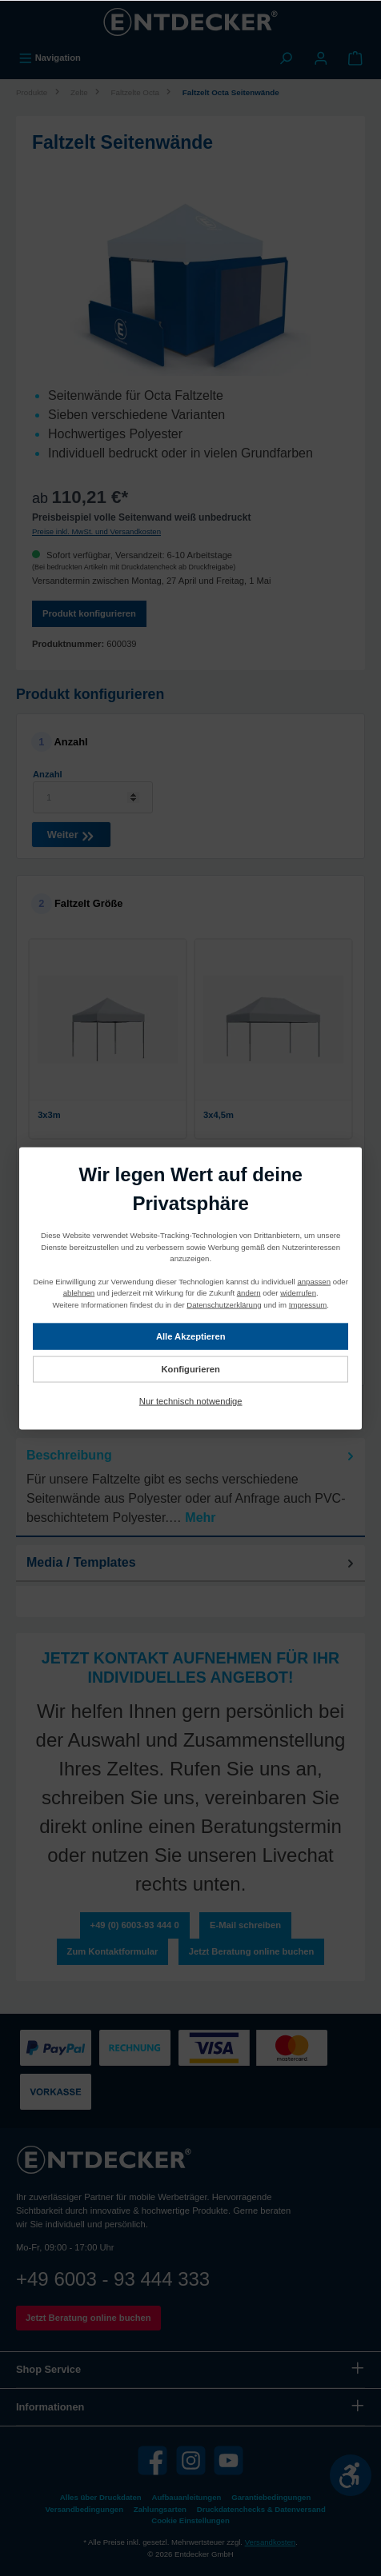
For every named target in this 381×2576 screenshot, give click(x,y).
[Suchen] (285, 57)
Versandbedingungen (84, 2509)
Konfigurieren (190, 1368)
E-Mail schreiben (245, 1925)
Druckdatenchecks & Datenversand (261, 2509)
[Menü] (49, 57)
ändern (249, 1292)
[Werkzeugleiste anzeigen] (350, 2475)
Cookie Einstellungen (190, 2520)
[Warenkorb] (355, 57)
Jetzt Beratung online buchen (252, 1951)
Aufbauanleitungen (187, 2497)
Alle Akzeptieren (191, 1335)
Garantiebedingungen (271, 2497)
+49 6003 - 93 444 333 (113, 2279)
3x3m (49, 1115)
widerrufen (298, 1292)
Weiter (71, 833)
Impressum (308, 1304)
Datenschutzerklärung (223, 1304)
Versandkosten (270, 2542)
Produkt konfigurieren (89, 613)
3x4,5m (218, 1115)
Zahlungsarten (160, 2509)
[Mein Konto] (321, 57)
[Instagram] (191, 2460)
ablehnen (78, 1292)
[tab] (190, 1487)
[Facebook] (152, 2460)
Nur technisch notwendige (191, 1400)
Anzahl (47, 774)
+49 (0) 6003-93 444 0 (134, 1925)
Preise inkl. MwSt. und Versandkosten (96, 531)
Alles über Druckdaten (101, 2497)
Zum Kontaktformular (112, 1951)
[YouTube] (229, 2460)
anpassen (314, 1280)
